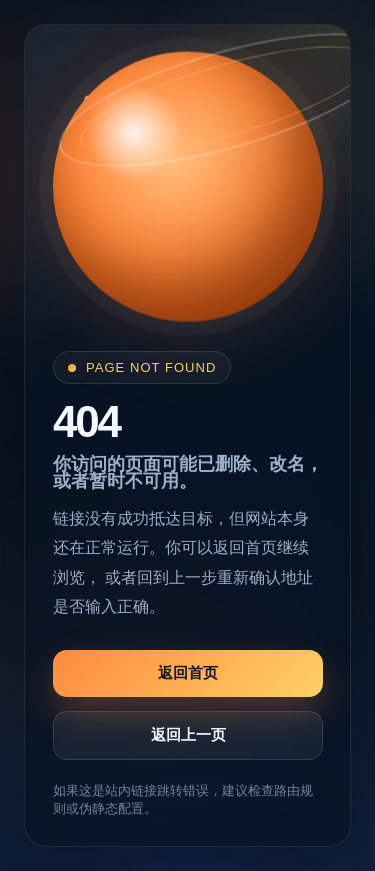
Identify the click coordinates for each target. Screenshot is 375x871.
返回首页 (188, 672)
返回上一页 (188, 734)
